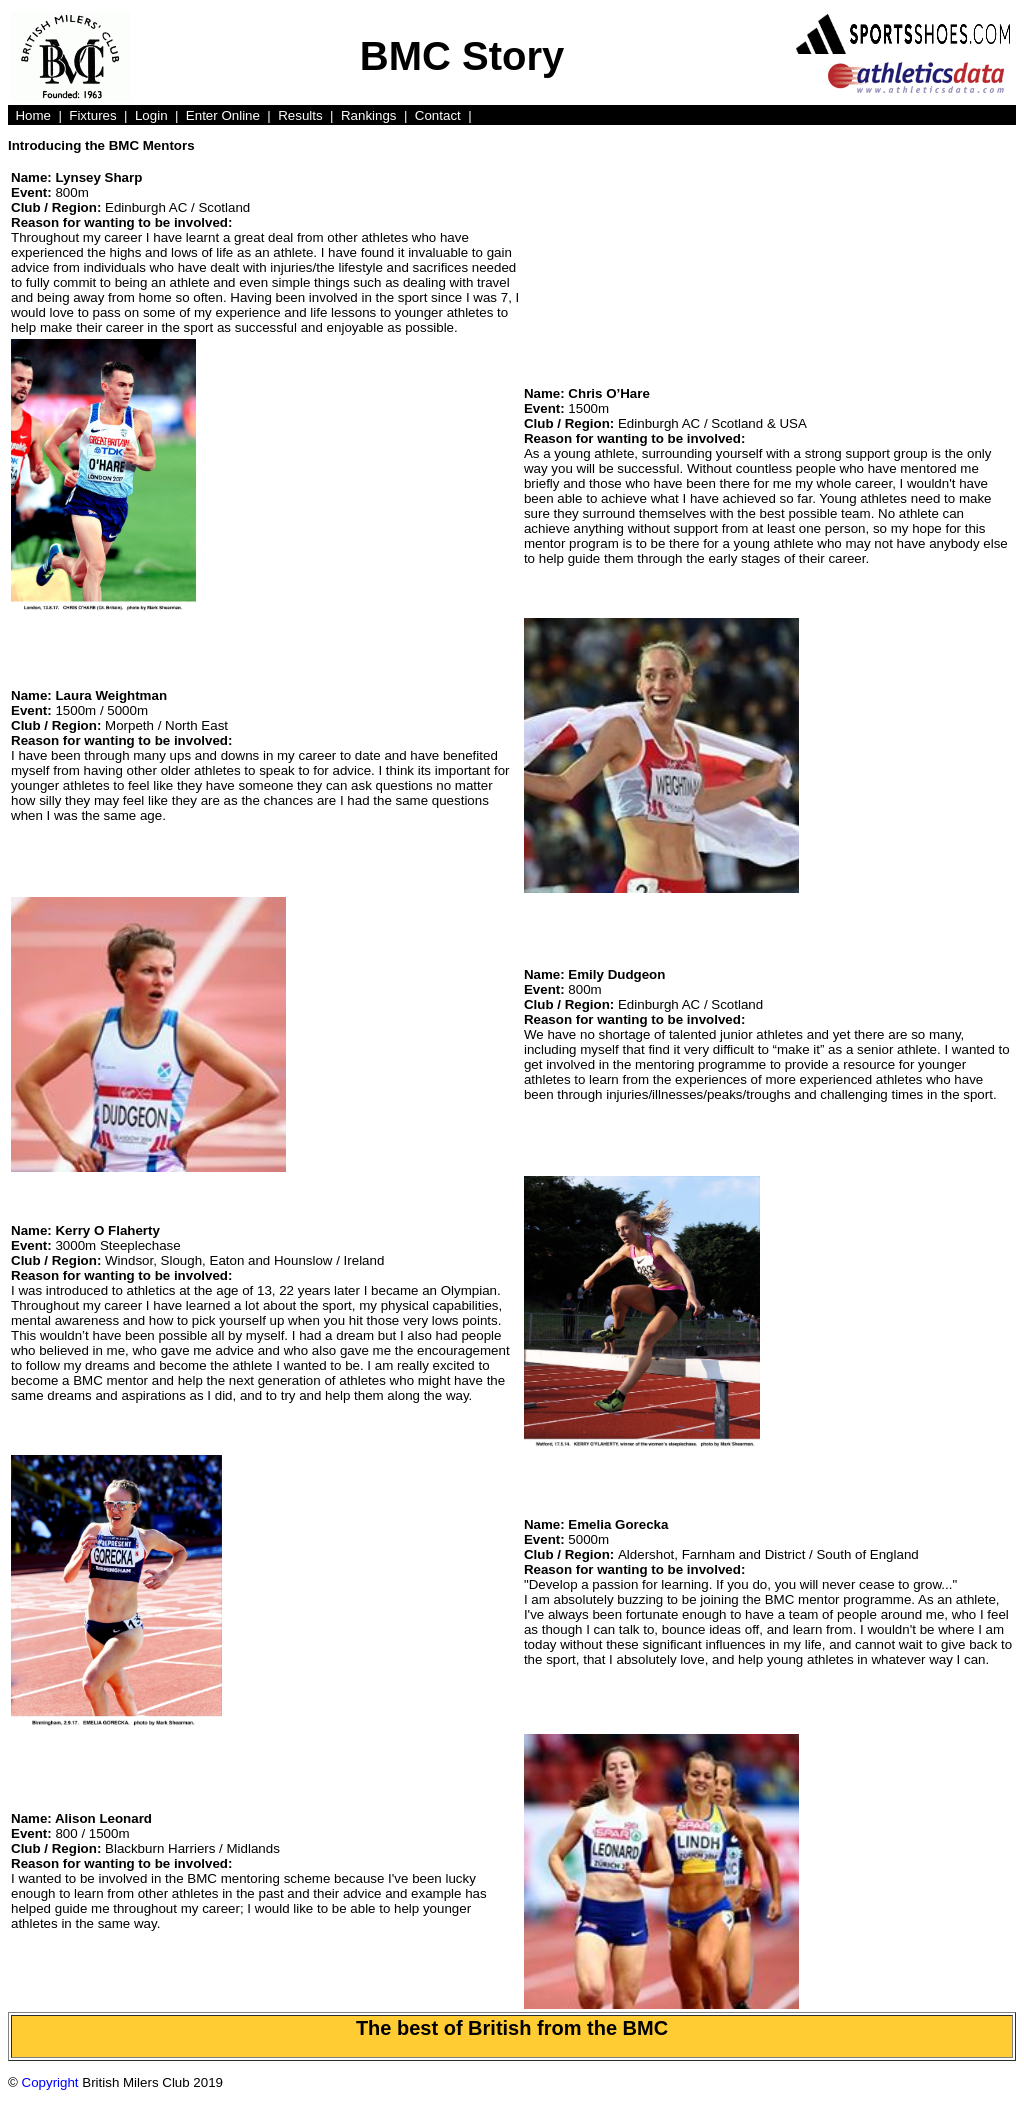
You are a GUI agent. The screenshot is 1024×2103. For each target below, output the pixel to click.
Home (33, 115)
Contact (438, 115)
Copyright (50, 2082)
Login (151, 115)
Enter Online (223, 115)
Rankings (369, 115)
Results (300, 115)
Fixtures (92, 115)
